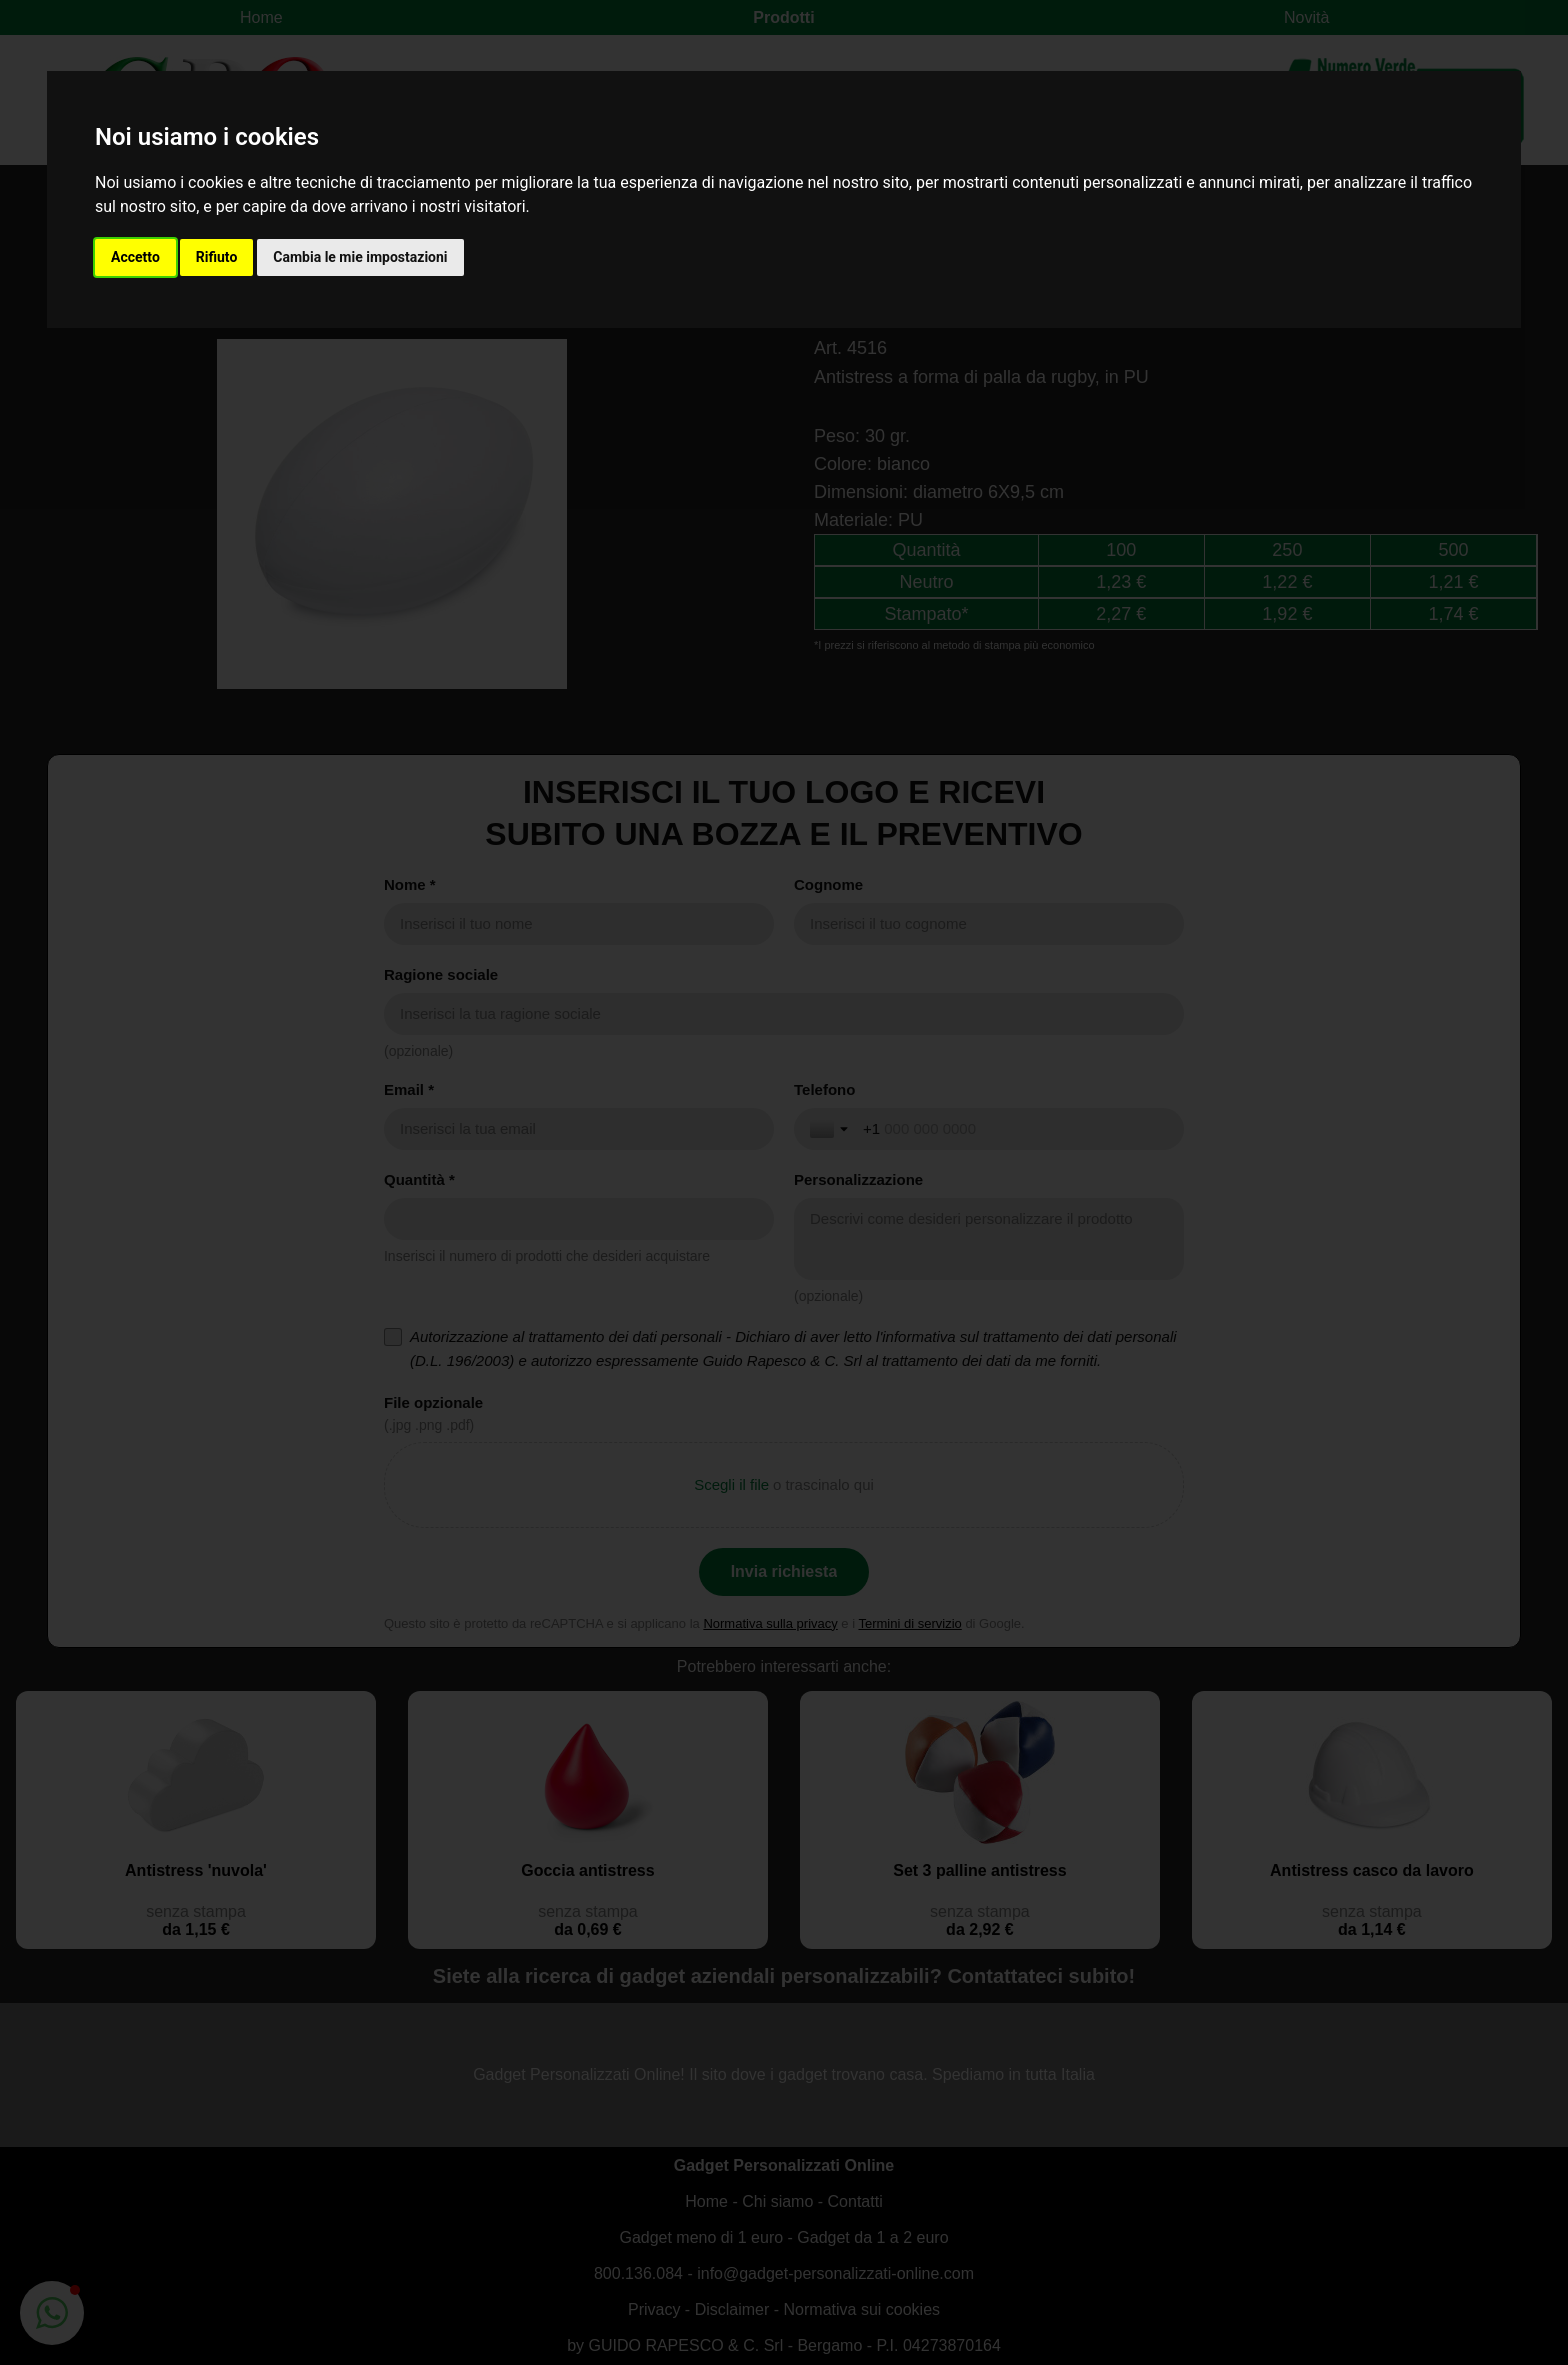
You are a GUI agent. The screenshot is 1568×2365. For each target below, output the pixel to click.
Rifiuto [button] (217, 257)
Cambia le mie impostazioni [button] (360, 257)
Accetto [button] (135, 257)
